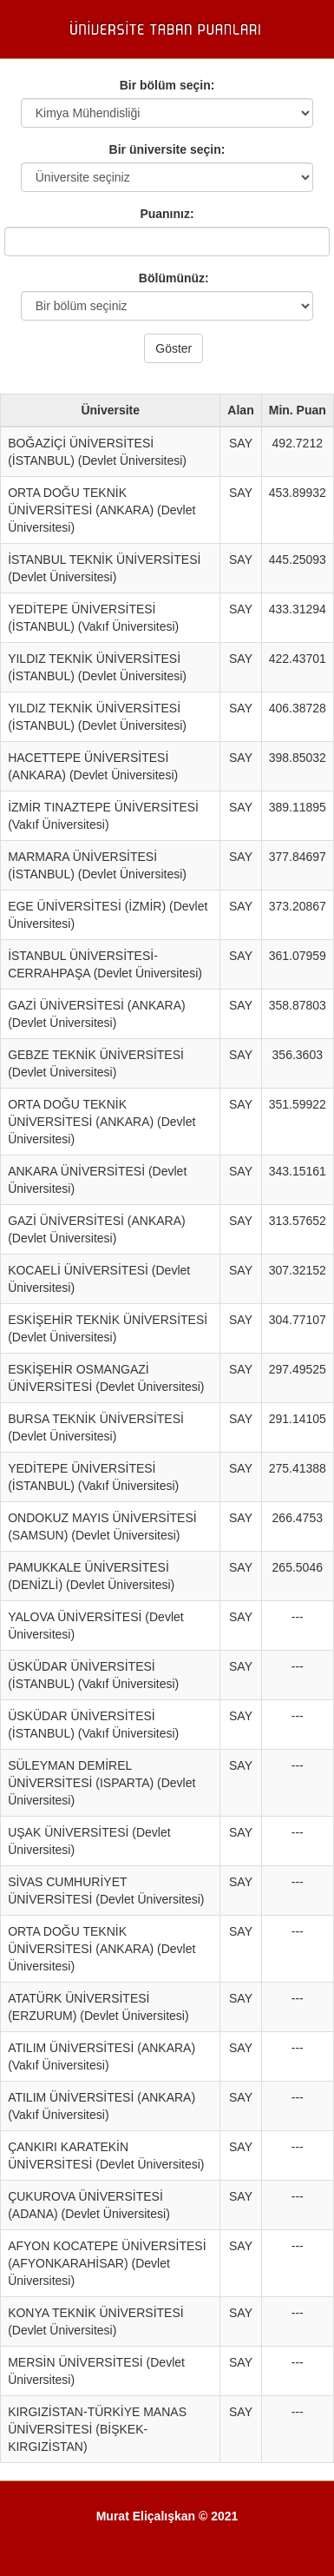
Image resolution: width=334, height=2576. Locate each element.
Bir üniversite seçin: (167, 149)
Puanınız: (166, 214)
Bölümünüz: (166, 278)
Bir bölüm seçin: (167, 85)
